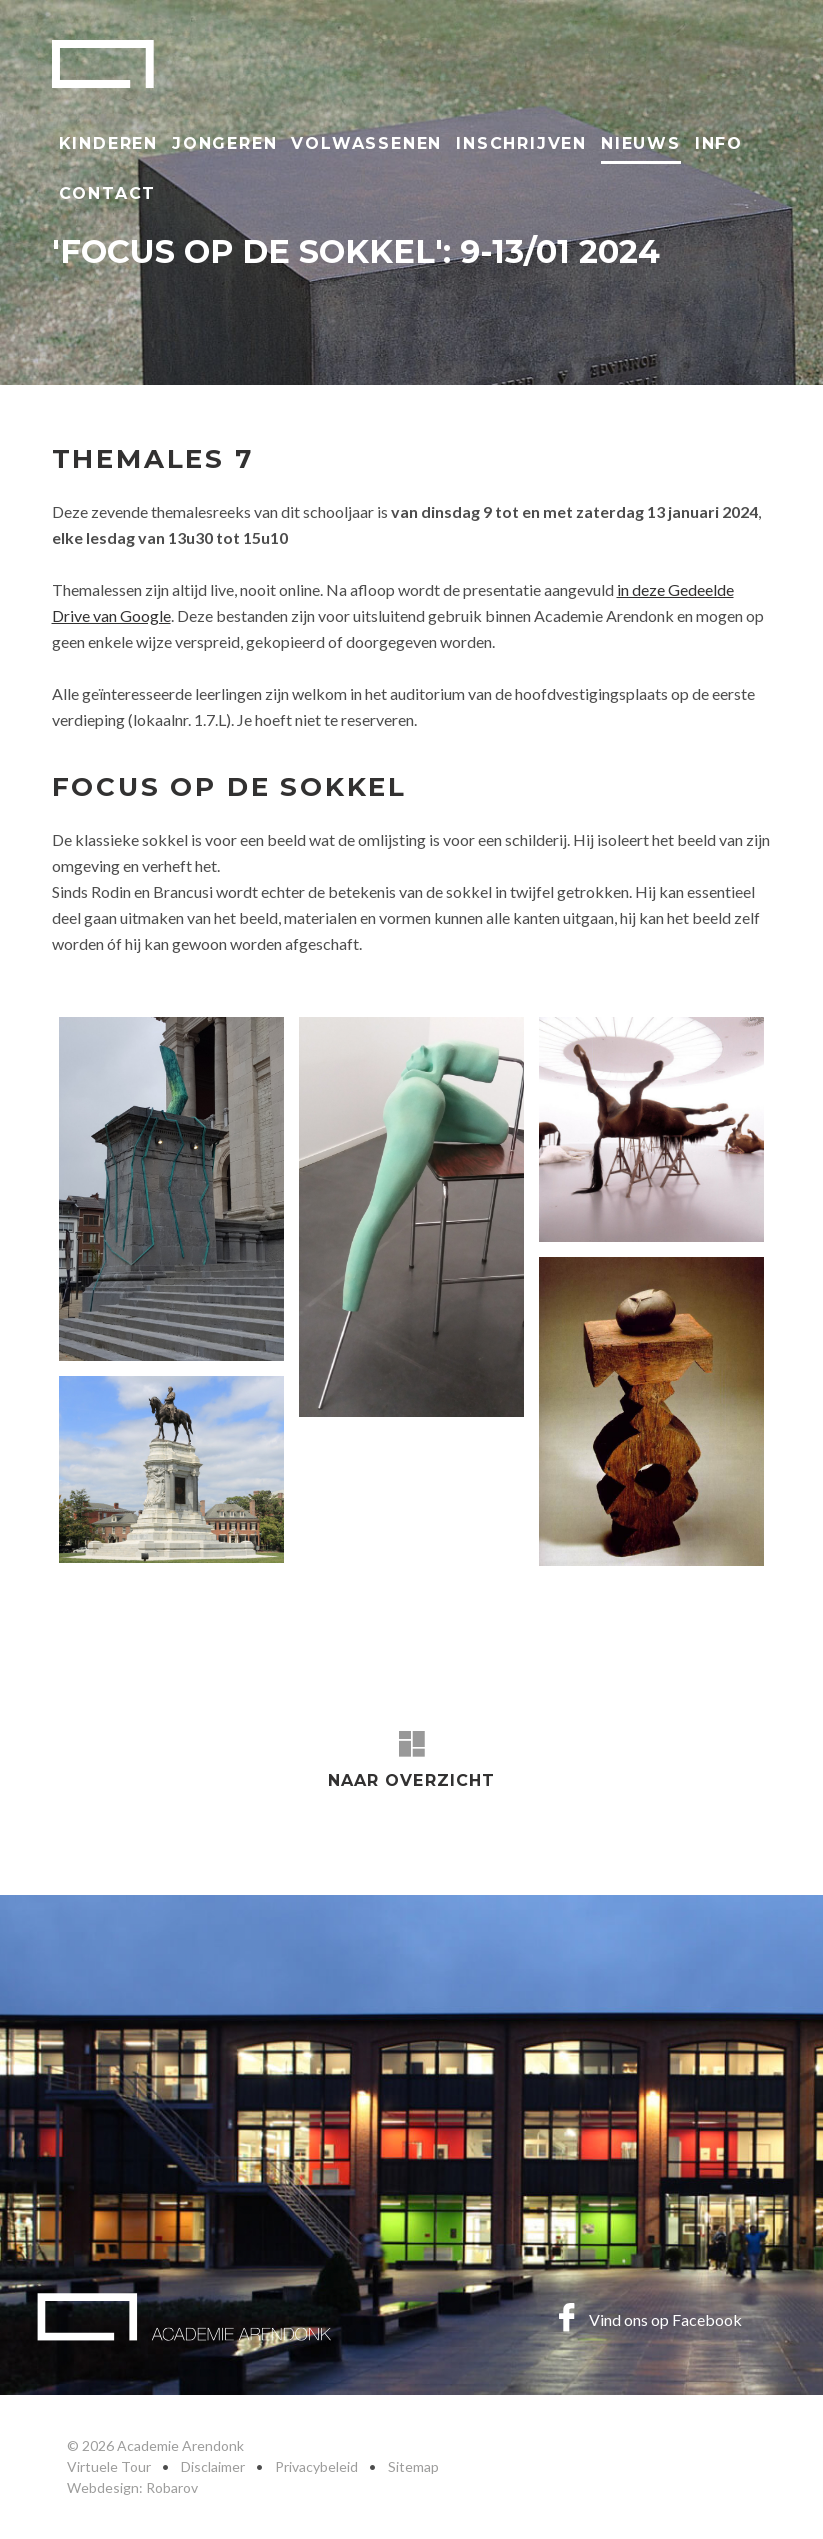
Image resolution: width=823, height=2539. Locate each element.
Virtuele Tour (109, 2466)
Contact (108, 193)
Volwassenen (366, 143)
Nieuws (641, 143)
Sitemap (413, 2466)
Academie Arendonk (103, 64)
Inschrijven (521, 143)
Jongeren (224, 143)
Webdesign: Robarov (132, 2487)
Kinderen (108, 143)
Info (719, 143)
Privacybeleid (316, 2466)
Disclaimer (213, 2466)
